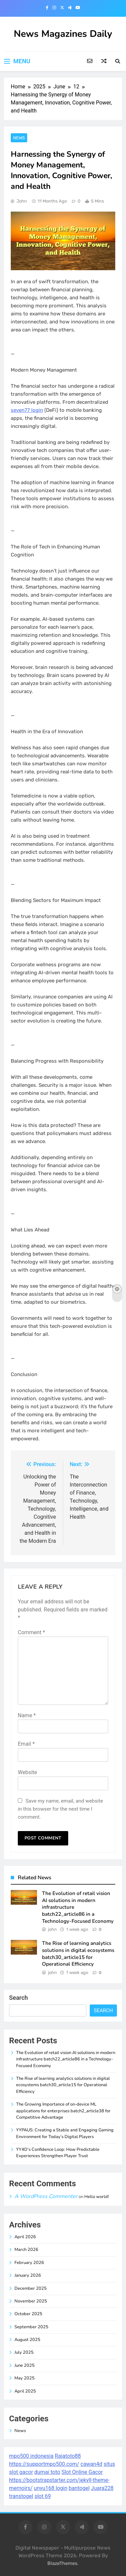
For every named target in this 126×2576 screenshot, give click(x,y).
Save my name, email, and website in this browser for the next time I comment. (60, 1809)
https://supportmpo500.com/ (44, 2464)
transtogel (21, 2496)
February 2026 (29, 2263)
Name (27, 1715)
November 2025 (30, 2301)
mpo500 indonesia (31, 2456)
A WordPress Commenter (46, 2196)
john (21, 201)
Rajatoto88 (68, 2456)
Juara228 (102, 2488)
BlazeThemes (62, 2563)
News (19, 137)
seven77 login (27, 410)
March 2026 (26, 2250)
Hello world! (96, 2197)
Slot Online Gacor (82, 2472)
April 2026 (25, 2237)
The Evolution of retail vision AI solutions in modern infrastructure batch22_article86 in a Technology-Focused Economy (65, 2059)
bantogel (79, 2488)
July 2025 (24, 2352)
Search (18, 1997)
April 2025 (25, 2391)
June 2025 (24, 2365)
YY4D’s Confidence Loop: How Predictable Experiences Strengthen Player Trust (57, 2152)
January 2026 (27, 2275)
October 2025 (28, 2314)
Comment (31, 1632)
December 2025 (30, 2288)
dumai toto (47, 2472)
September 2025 (31, 2327)
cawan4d (91, 2464)
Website (27, 1772)
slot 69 (43, 2496)
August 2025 (27, 2340)
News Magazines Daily (63, 33)
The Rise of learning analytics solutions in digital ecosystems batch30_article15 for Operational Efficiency (78, 1953)
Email (26, 1744)
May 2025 (24, 2378)
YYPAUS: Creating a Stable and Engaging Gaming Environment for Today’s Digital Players (65, 2133)
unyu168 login (51, 2488)
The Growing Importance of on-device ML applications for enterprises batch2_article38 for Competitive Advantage (63, 2110)
